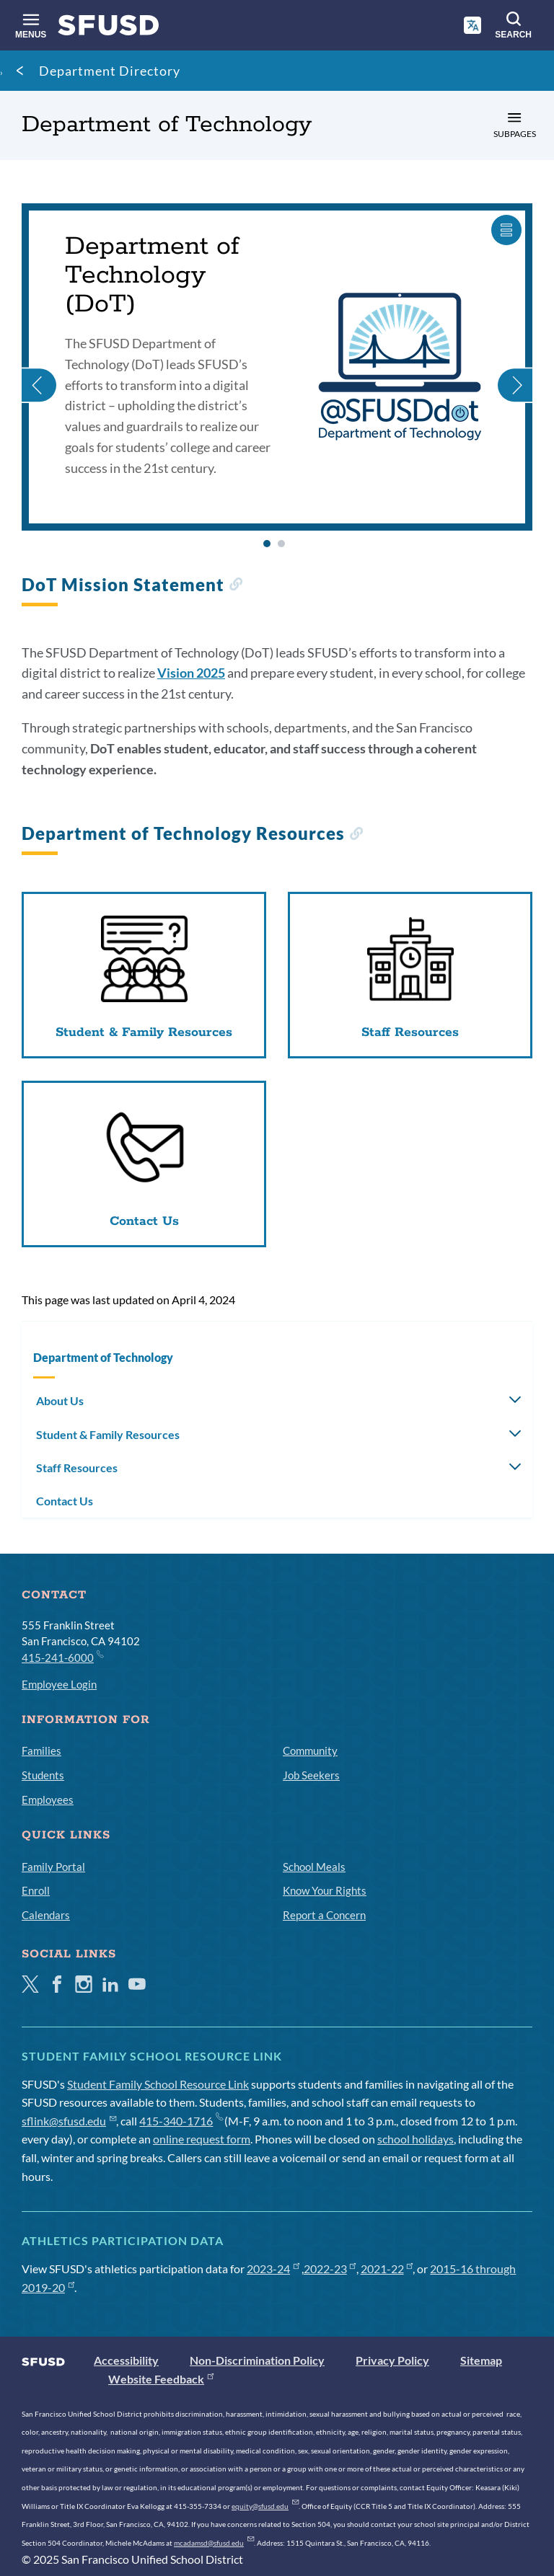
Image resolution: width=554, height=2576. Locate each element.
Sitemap (481, 2360)
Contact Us (64, 1501)
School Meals (314, 1866)
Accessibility (126, 2360)
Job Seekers (311, 1775)
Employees (48, 1799)
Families (41, 1750)
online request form (201, 2139)
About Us (60, 1400)
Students (43, 1775)
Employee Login (59, 1684)
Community (310, 1750)
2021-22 (387, 2268)
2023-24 (273, 2268)
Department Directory (109, 71)
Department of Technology (103, 1357)
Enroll (36, 1890)
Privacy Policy (392, 2360)
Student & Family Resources (108, 1434)
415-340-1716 (180, 2121)
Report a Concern (324, 1914)
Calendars (46, 1914)
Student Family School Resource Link (158, 2084)
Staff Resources (77, 1467)
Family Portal (53, 1866)
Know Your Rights (324, 1890)
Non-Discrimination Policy (257, 2360)
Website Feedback (161, 2379)
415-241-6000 (62, 1657)
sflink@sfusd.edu (69, 2121)
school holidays (415, 2139)
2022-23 (330, 2268)
